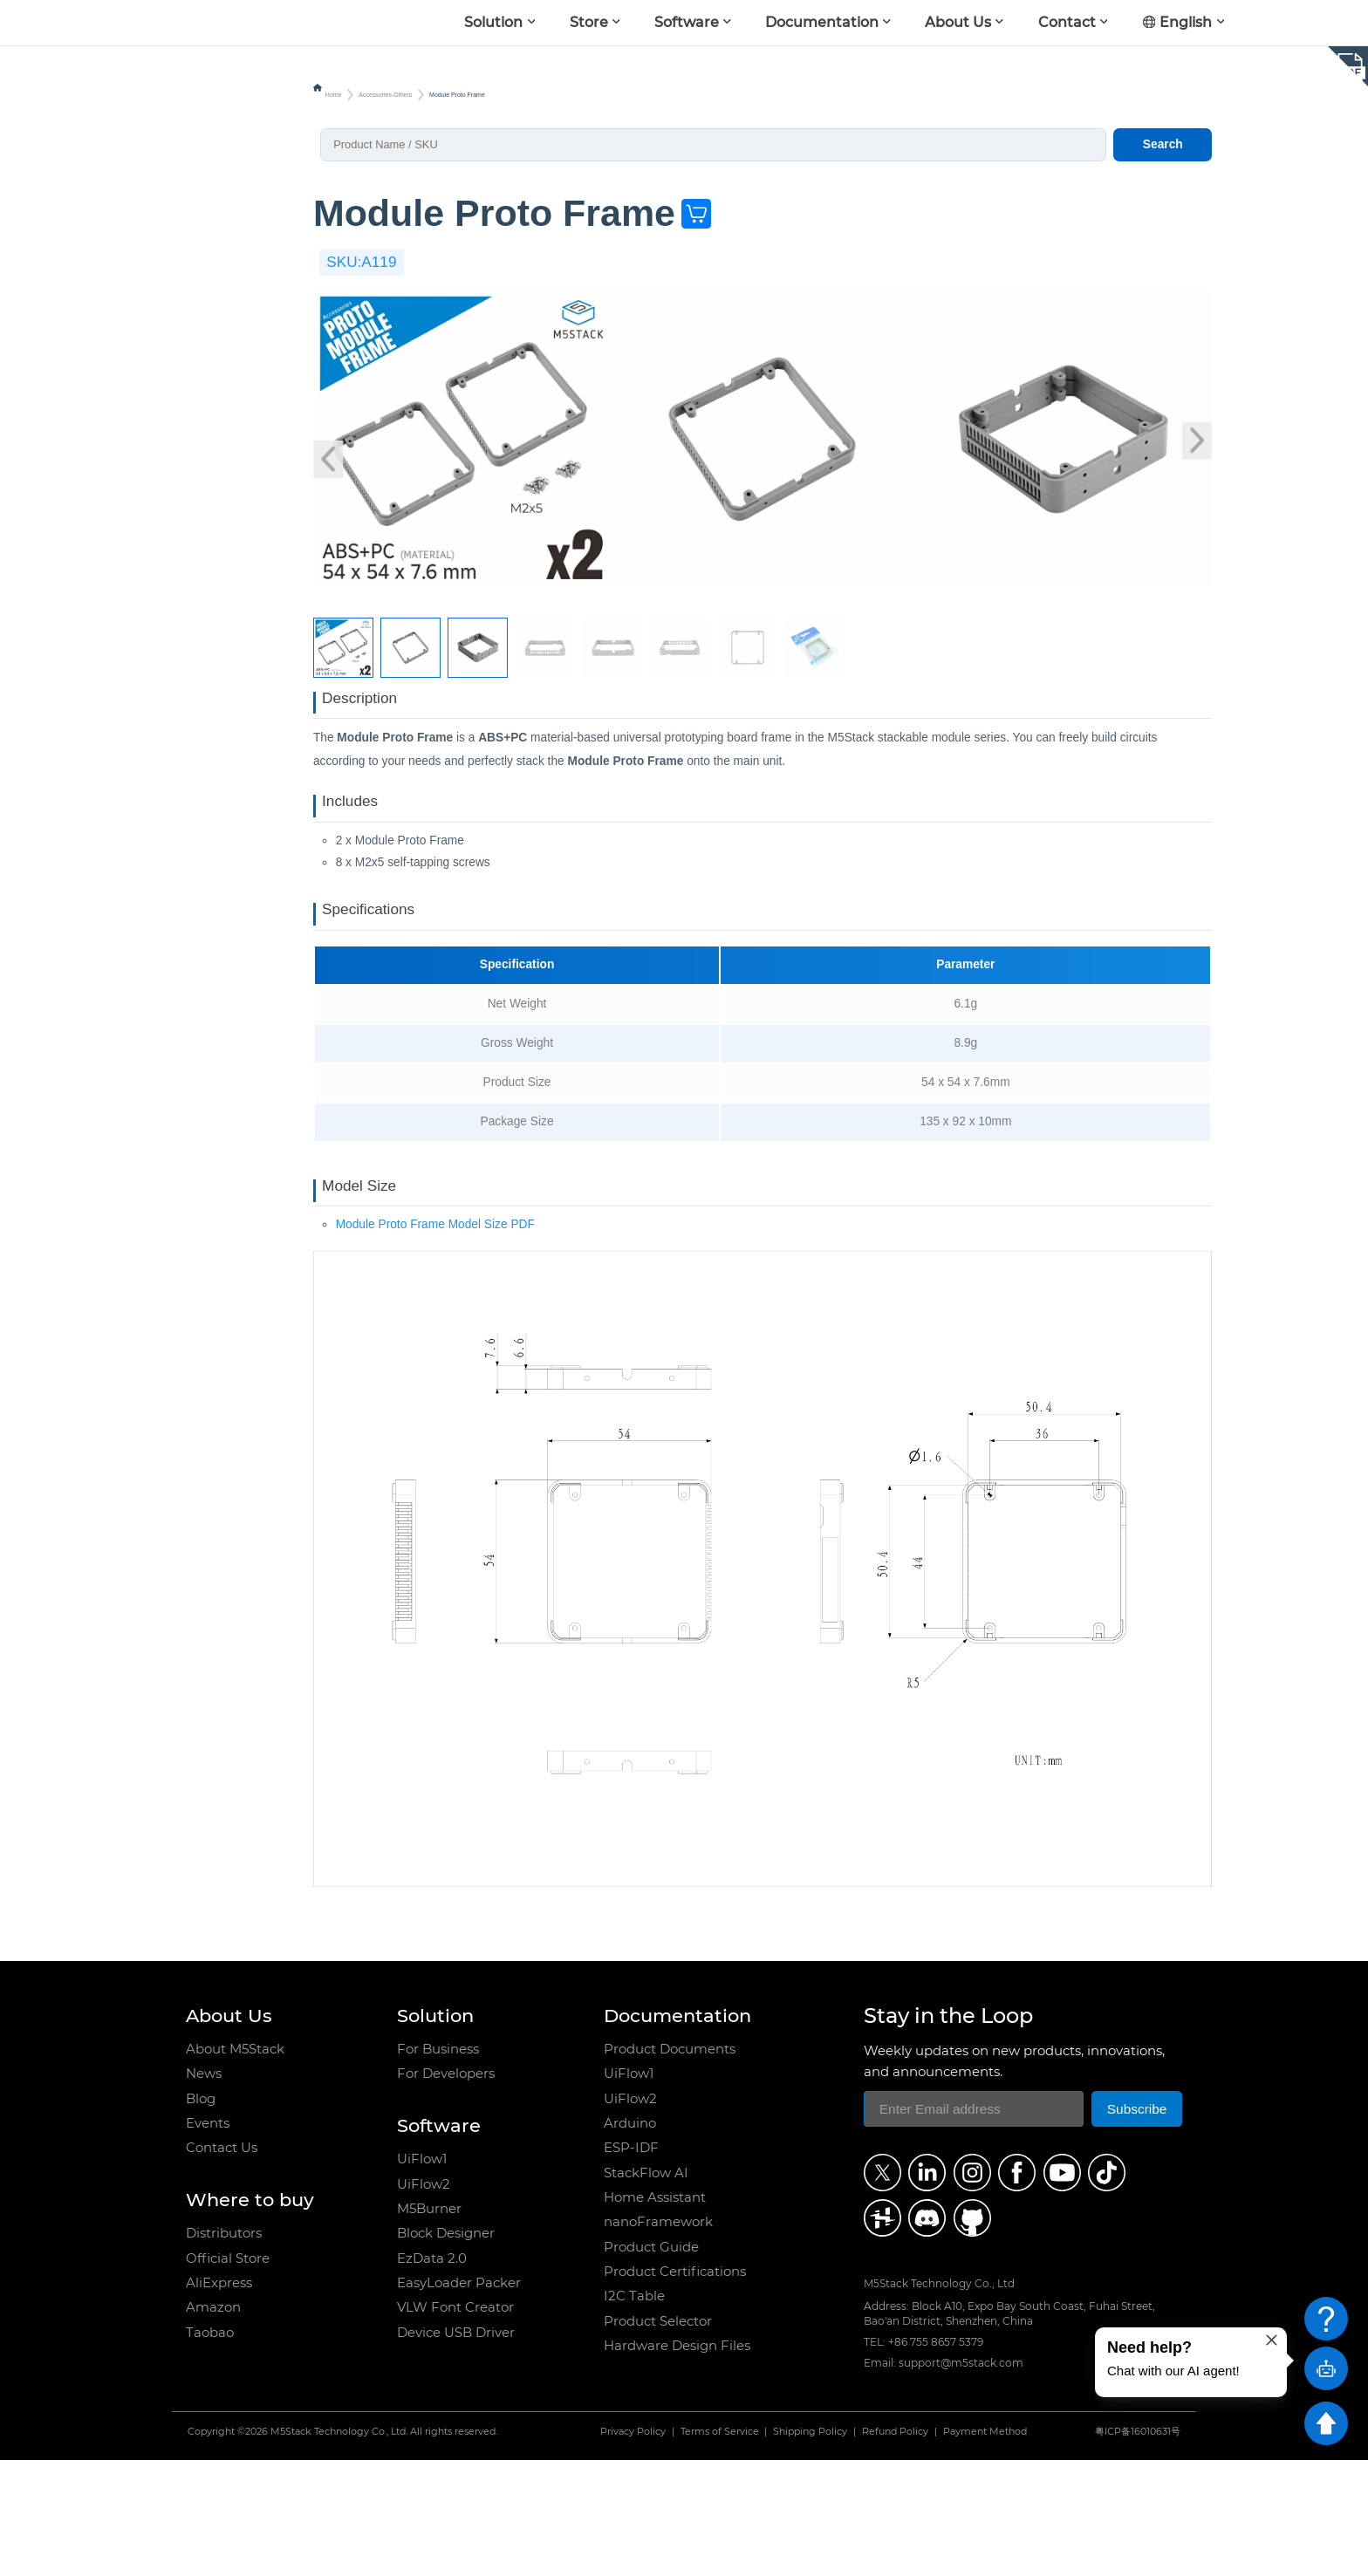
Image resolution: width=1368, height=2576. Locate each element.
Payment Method (985, 2547)
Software (686, 22)
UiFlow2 (423, 2299)
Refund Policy (895, 2547)
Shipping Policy (810, 2547)
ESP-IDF (631, 2263)
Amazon (213, 2423)
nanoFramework (658, 2337)
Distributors (224, 2348)
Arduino (630, 2239)
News (204, 2189)
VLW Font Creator (455, 2423)
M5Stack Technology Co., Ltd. (338, 2547)
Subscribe (1137, 2224)
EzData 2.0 (432, 2373)
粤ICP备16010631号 (1137, 2547)
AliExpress (219, 2397)
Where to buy (250, 2315)
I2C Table (634, 2411)
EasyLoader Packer (459, 2397)
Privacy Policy (633, 2547)
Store (589, 22)
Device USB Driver (456, 2447)
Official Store (228, 2373)
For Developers (446, 2189)
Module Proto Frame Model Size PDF (435, 1339)
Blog (200, 2213)
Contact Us (221, 2263)
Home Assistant (655, 2313)
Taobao (210, 2447)
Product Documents (669, 2164)
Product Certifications (675, 2387)
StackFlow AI (646, 2287)
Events (207, 2239)
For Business (438, 2164)
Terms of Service (720, 2547)
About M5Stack (235, 2164)
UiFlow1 (422, 2274)
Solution (493, 22)
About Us (958, 22)
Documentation (822, 22)
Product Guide (651, 2362)
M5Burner (429, 2323)
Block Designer (446, 2348)
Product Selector (658, 2436)
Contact (1067, 22)
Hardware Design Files (677, 2461)
